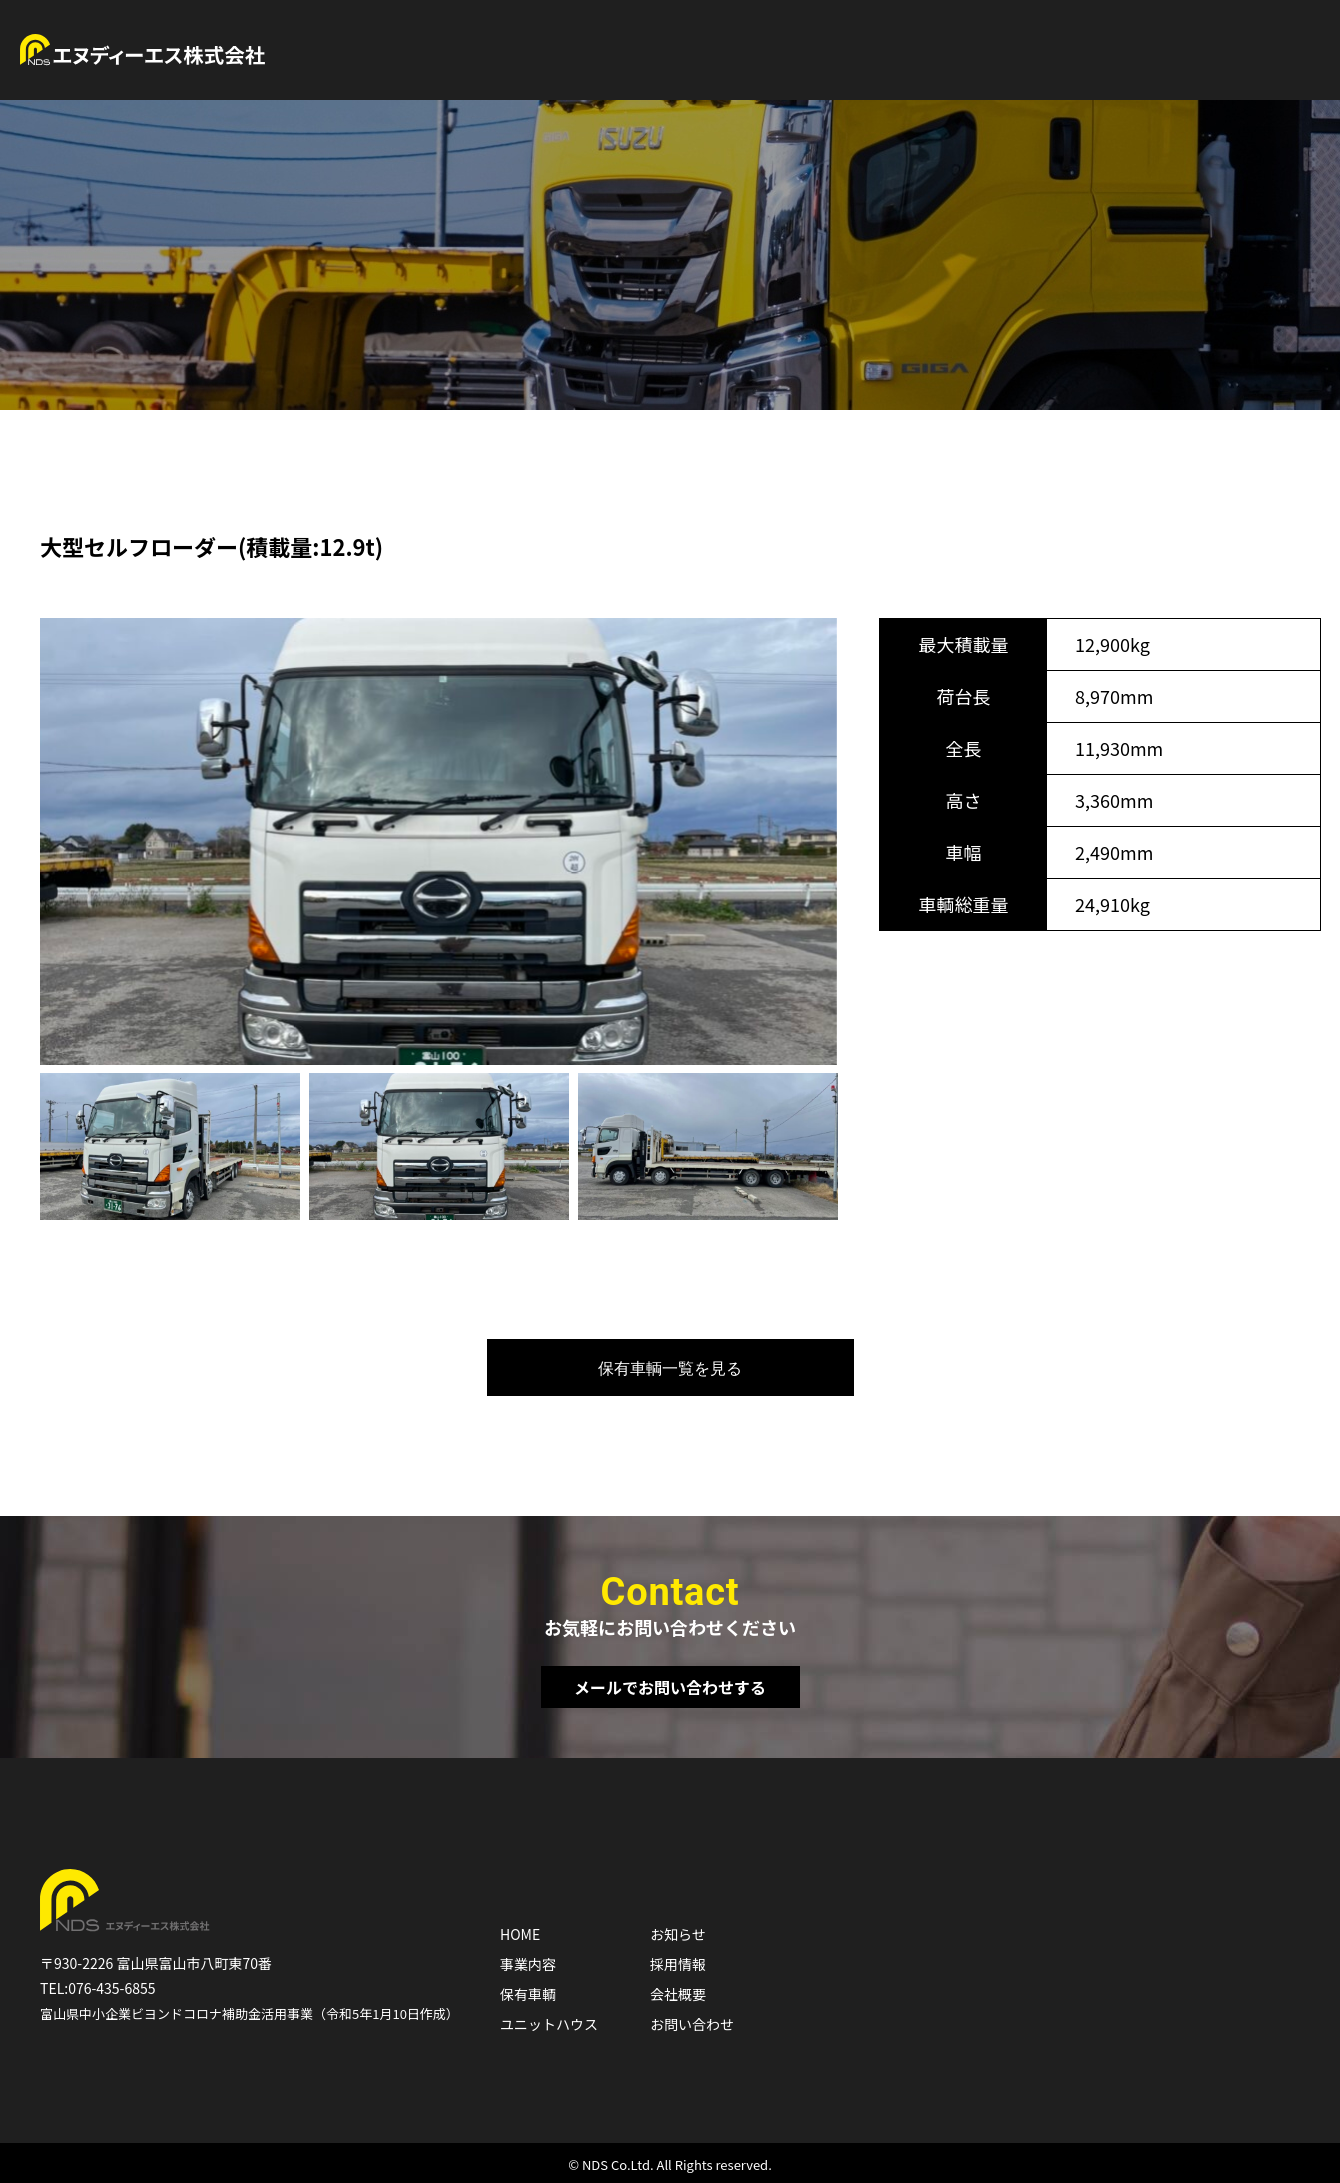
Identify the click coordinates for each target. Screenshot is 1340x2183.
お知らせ (678, 1934)
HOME (520, 1934)
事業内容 (528, 1964)
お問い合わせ (692, 2024)
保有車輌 (528, 1994)
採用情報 (678, 1964)
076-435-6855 (111, 1988)
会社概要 (678, 1994)
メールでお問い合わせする (670, 1687)
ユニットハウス (549, 2024)
